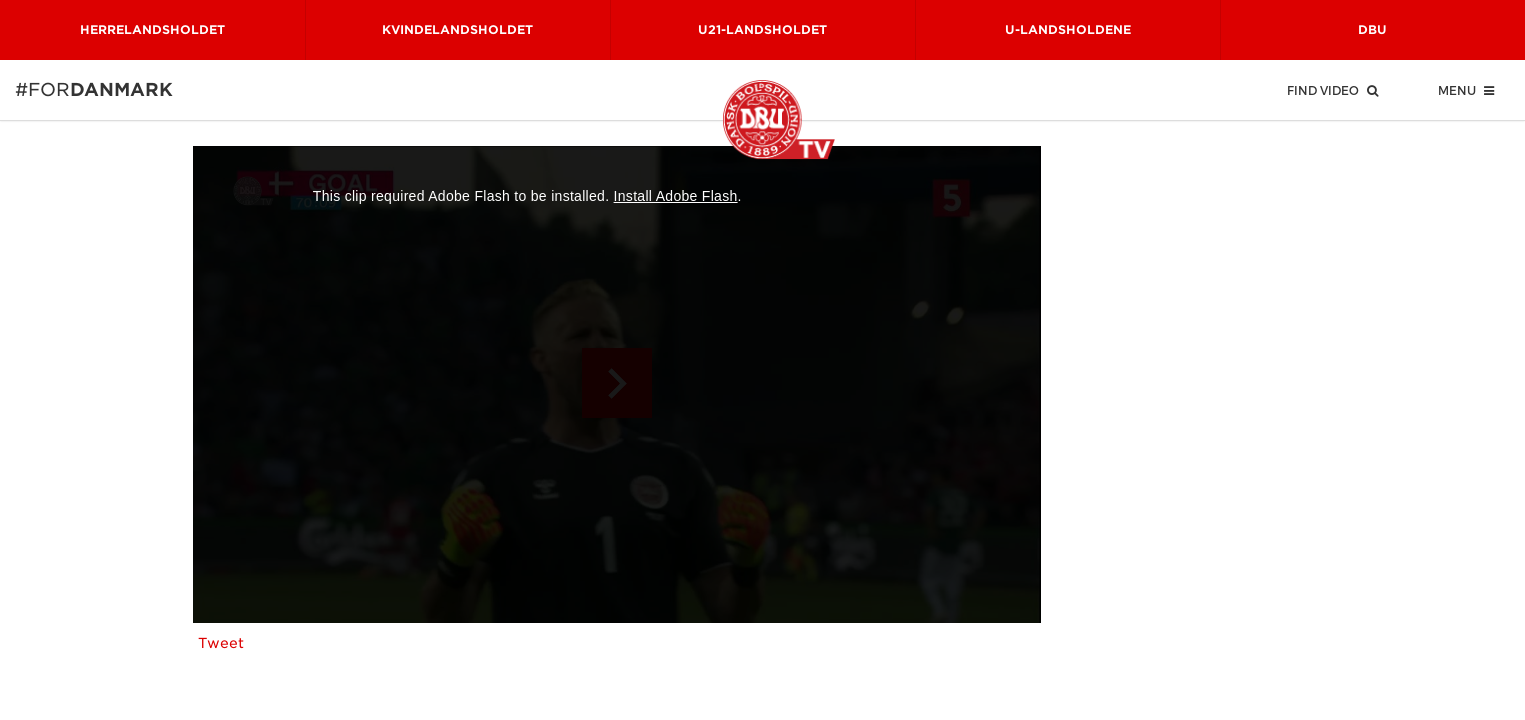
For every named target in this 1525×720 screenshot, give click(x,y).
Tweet (221, 643)
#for (42, 89)
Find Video (1332, 90)
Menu (1466, 90)
